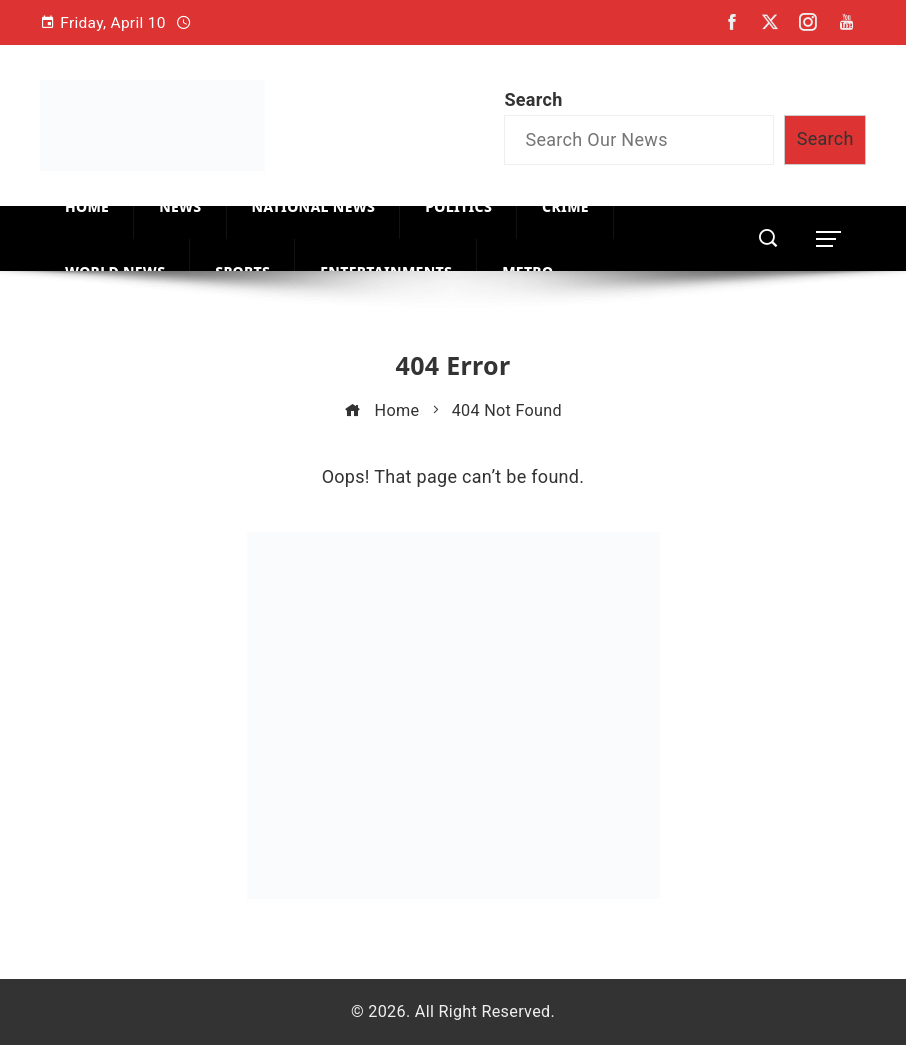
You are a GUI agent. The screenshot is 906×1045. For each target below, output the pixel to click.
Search (533, 99)
